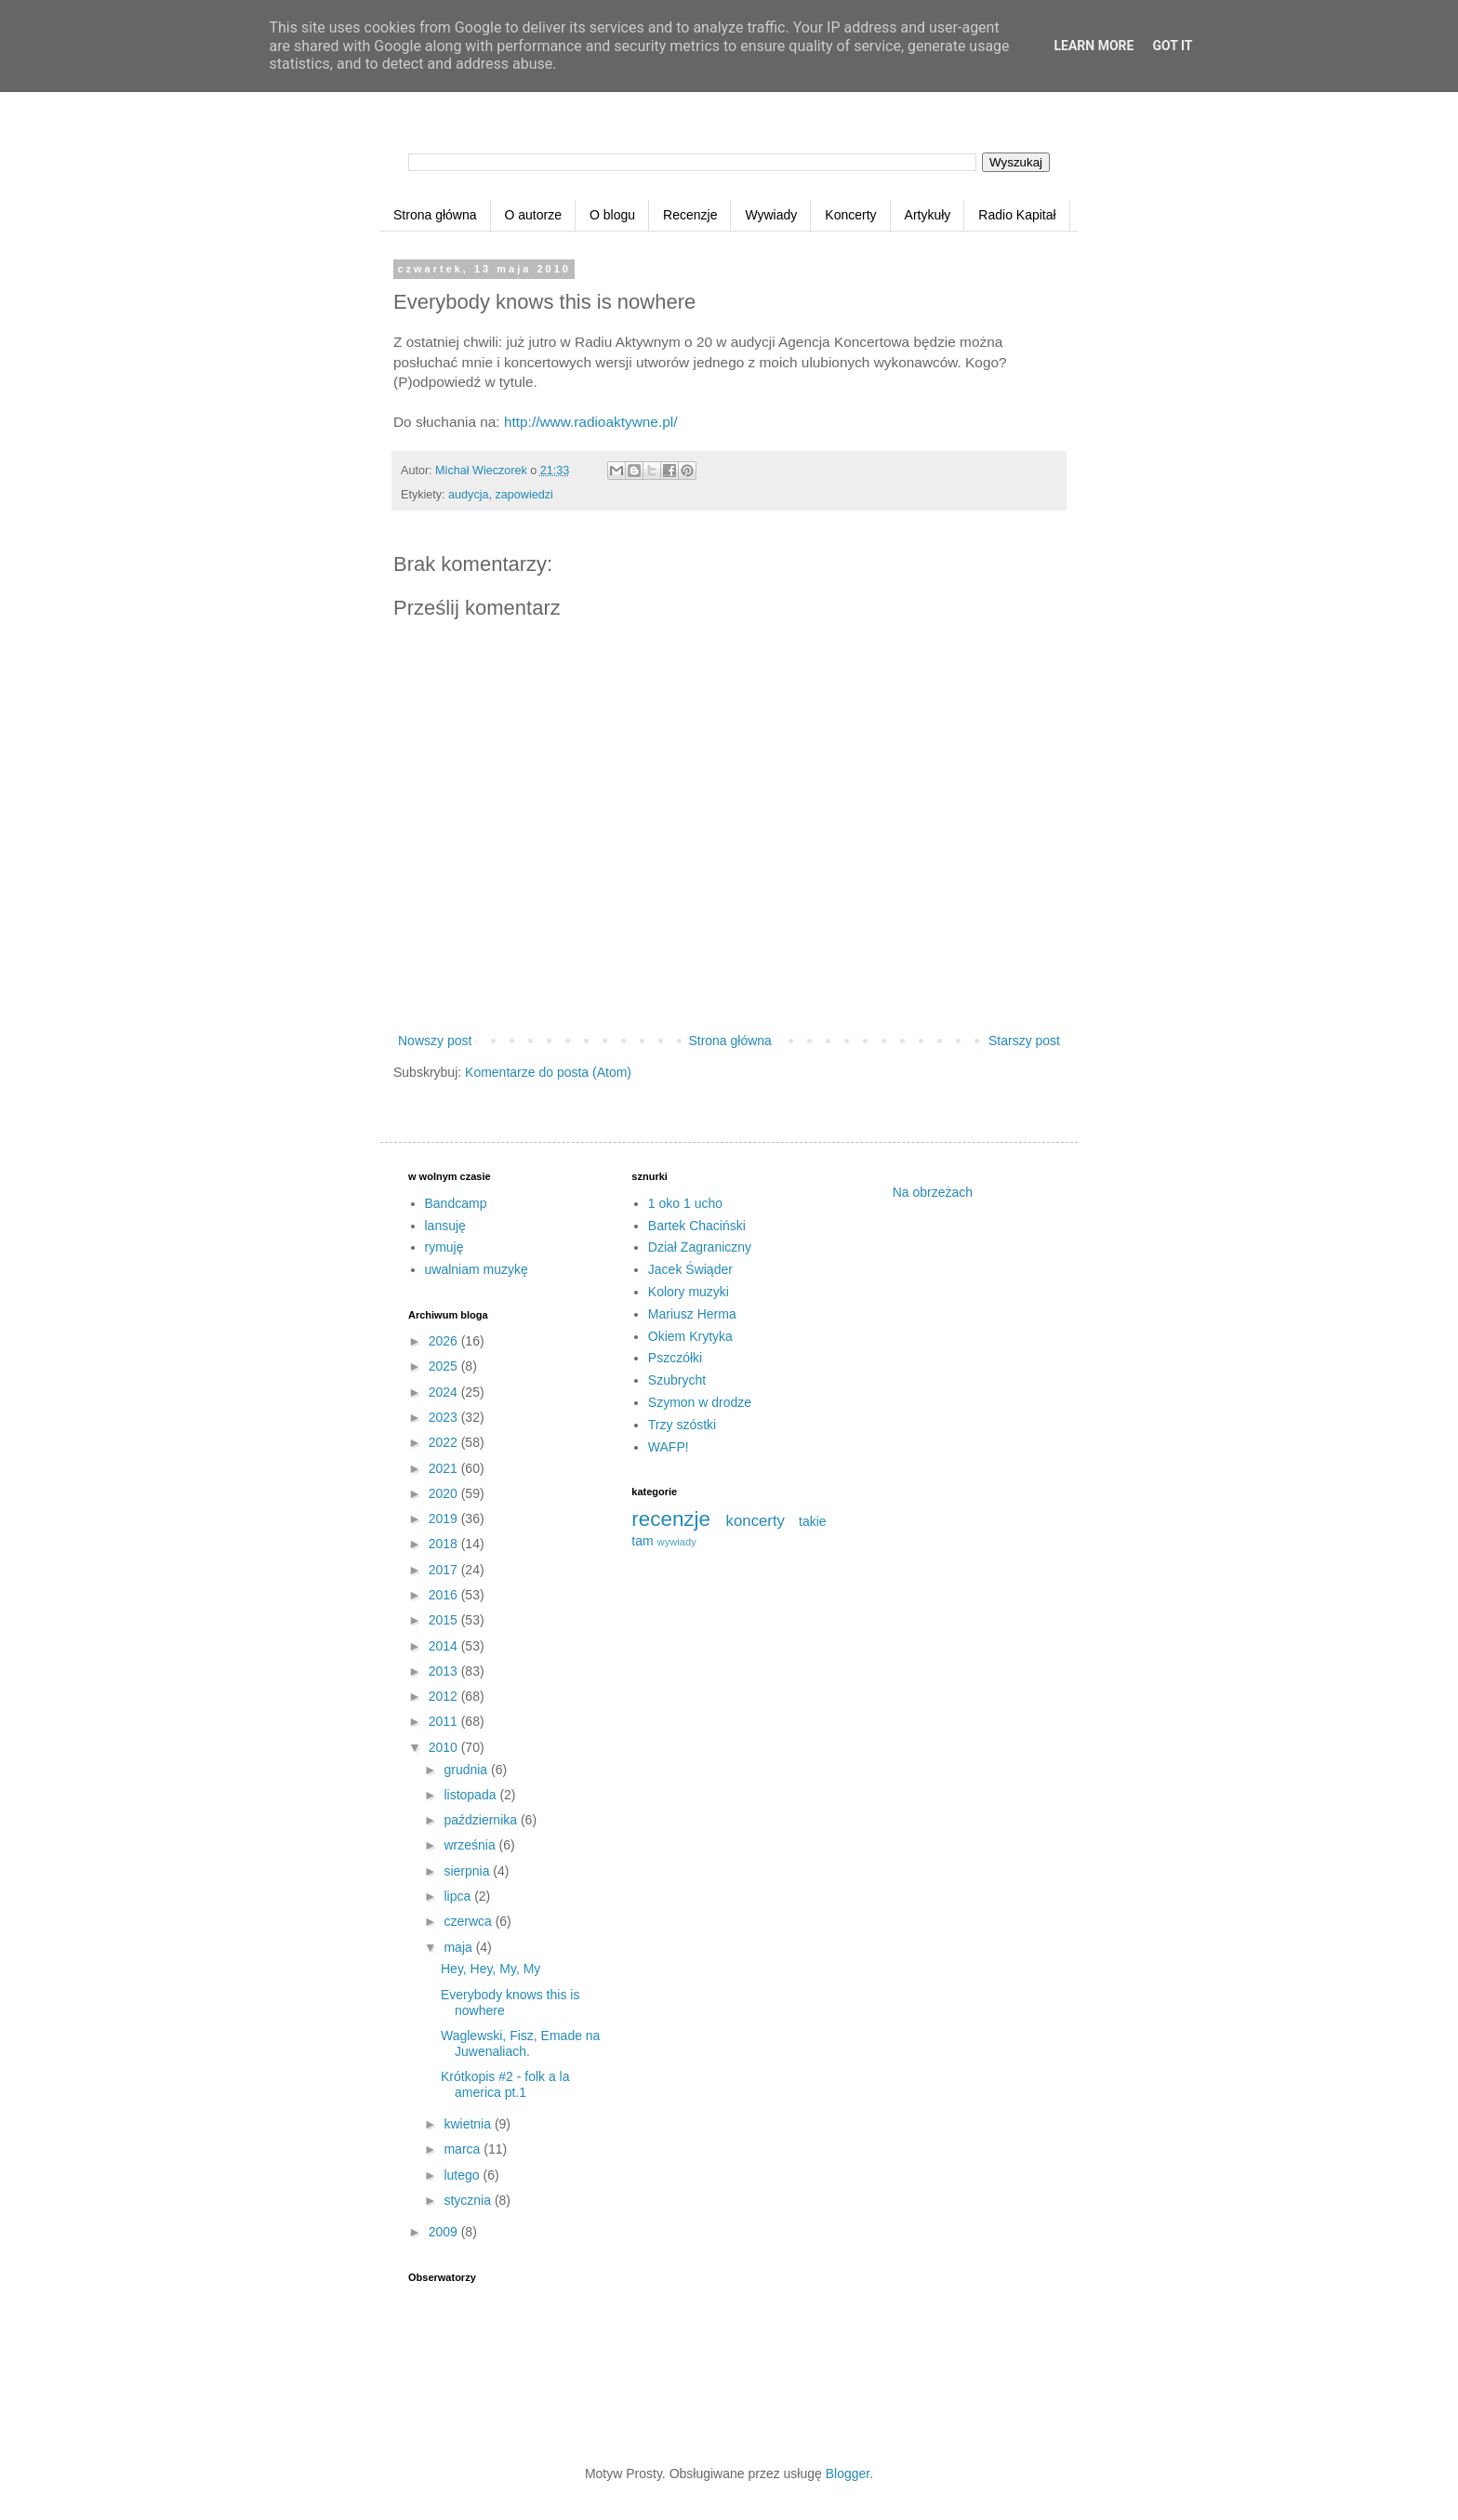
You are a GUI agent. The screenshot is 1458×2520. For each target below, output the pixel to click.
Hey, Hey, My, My (490, 1968)
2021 (445, 1468)
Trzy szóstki (682, 1424)
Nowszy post (434, 1040)
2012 (445, 1696)
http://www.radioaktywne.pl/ (590, 422)
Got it (1172, 45)
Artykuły (928, 214)
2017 (445, 1569)
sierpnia (468, 1870)
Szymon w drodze (699, 1402)
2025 (445, 1366)
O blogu (612, 214)
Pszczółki (675, 1357)
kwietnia (469, 2123)
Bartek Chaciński (697, 1225)
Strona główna (435, 214)
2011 (445, 1721)
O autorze (533, 214)
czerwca (469, 1921)
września (471, 1844)
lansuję (445, 1225)
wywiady (676, 1541)
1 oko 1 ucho (685, 1203)
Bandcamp (456, 1203)
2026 (445, 1340)
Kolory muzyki (688, 1291)
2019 (445, 1518)
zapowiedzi (524, 494)
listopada (471, 1794)
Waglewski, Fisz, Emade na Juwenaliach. (520, 2043)
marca (464, 2149)
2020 (445, 1493)
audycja (468, 494)
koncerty (755, 1521)
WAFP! (668, 1446)
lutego (463, 2175)
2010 (445, 1747)
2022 (445, 1442)
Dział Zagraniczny (699, 1247)
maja (459, 1947)
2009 (445, 2231)
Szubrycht (677, 1380)
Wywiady (771, 214)
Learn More (1093, 45)
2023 (445, 1417)
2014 (445, 1645)
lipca (459, 1896)
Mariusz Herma (692, 1313)
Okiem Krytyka (690, 1336)
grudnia (467, 1769)
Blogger (847, 2473)
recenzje (670, 1519)
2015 (445, 1619)
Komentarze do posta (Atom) (548, 1072)
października (482, 1819)
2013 (445, 1671)
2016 (445, 1594)
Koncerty (850, 214)
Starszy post (1024, 1040)
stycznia (469, 2200)
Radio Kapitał (1016, 214)
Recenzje (690, 214)
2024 (445, 1392)
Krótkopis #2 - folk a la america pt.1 (505, 2084)
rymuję (444, 1247)
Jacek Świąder (690, 1269)
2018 (445, 1543)
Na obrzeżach (933, 1192)
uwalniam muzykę (476, 1269)
